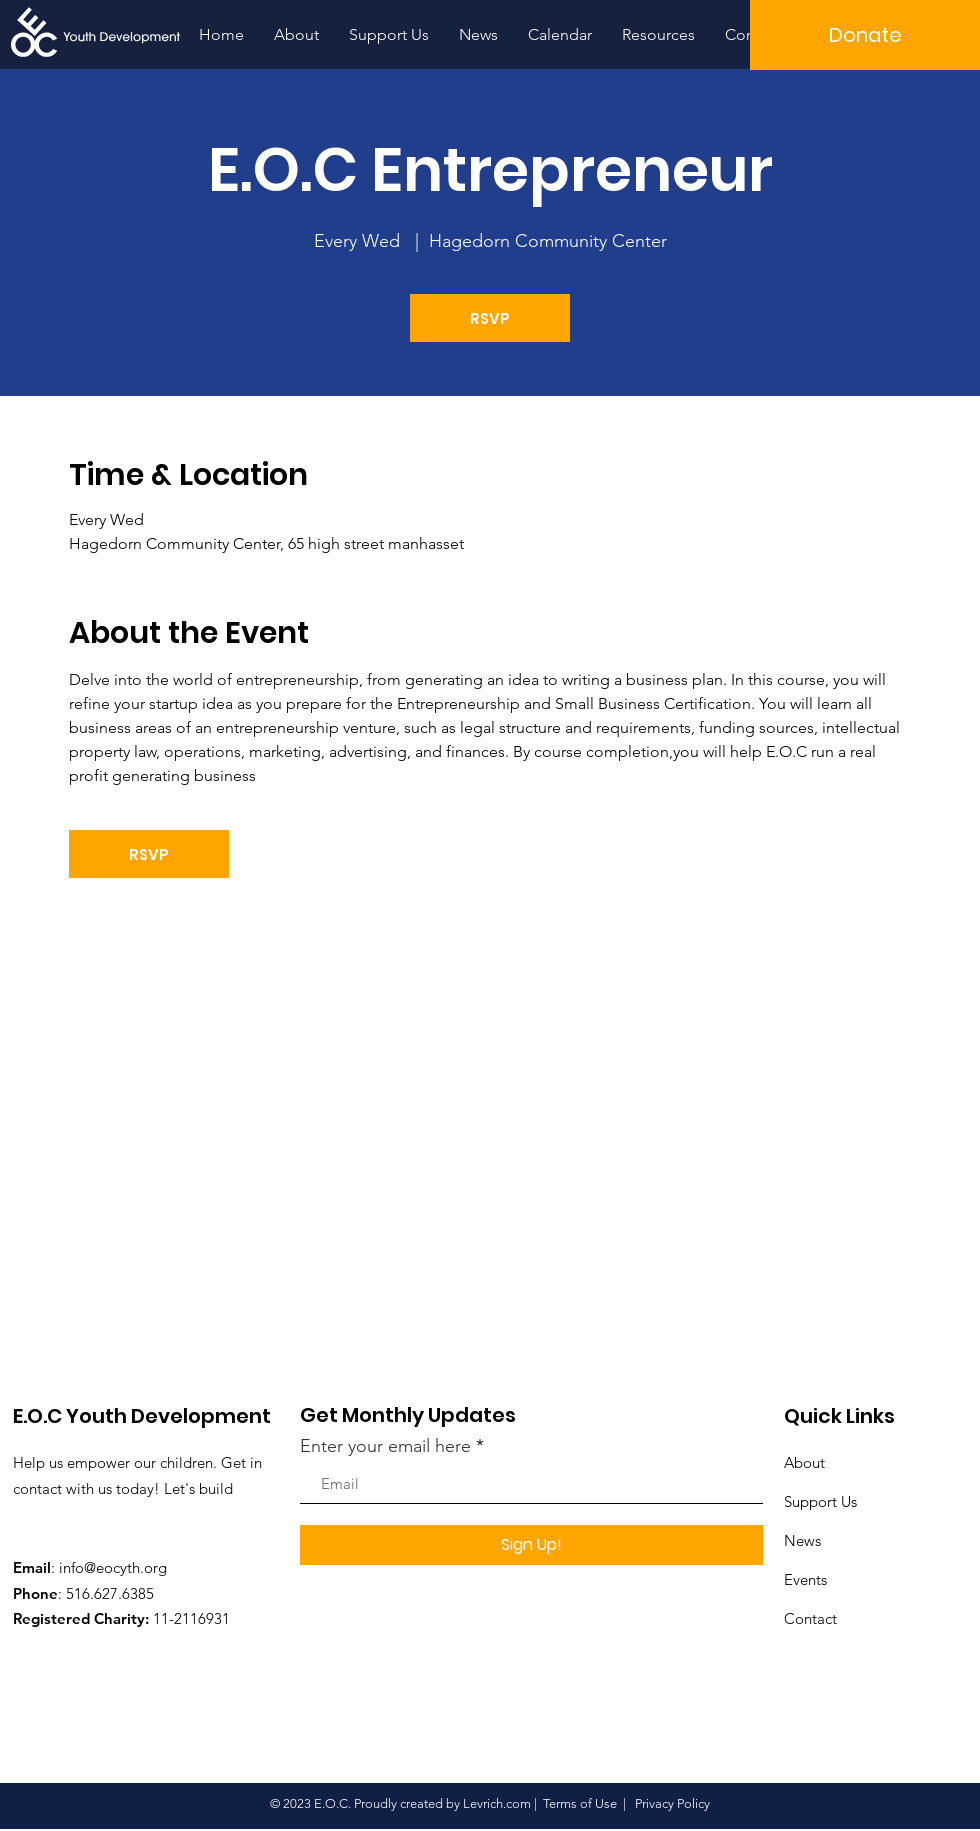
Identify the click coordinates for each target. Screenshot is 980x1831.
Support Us (820, 1501)
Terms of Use (580, 1803)
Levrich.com (497, 1803)
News (802, 1540)
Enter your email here (385, 1446)
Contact (810, 1618)
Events (805, 1579)
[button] (865, 35)
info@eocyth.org (113, 1567)
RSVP (490, 318)
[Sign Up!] (531, 1545)
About (804, 1462)
